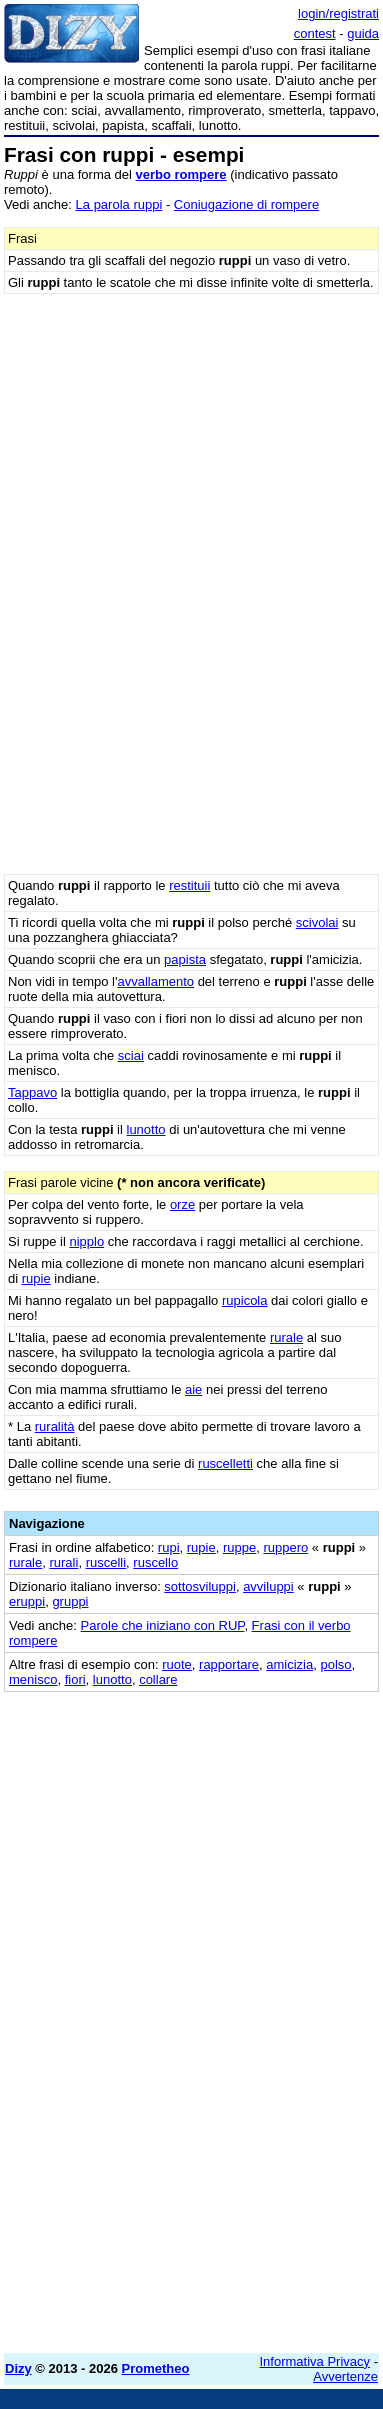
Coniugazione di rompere (246, 204)
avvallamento (155, 981)
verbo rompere (181, 174)
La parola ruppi (119, 204)
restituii (189, 885)
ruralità (55, 1426)
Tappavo (32, 1092)
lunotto (146, 1129)
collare (158, 1679)
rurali (63, 1562)
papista (185, 959)
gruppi (70, 1601)
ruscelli (106, 1562)
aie (193, 1389)
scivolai (317, 922)
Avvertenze (345, 2376)
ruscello (155, 1562)
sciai (131, 1055)
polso (335, 1664)
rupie (36, 1278)
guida (363, 33)
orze (182, 1204)
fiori (75, 1679)
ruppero (285, 1547)
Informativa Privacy (315, 2361)
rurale (286, 1337)
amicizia (289, 1664)
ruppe (239, 1547)
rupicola (245, 1300)
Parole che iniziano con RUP (163, 1625)
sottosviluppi (200, 1586)
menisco (33, 1679)
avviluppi (268, 1586)
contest (315, 33)
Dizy (18, 2368)
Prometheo (156, 2368)
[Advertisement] (191, 2146)
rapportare (229, 1664)
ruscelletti (225, 1463)
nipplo (86, 1241)
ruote (177, 1664)
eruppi (27, 1601)
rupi (169, 1547)
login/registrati (338, 13)
